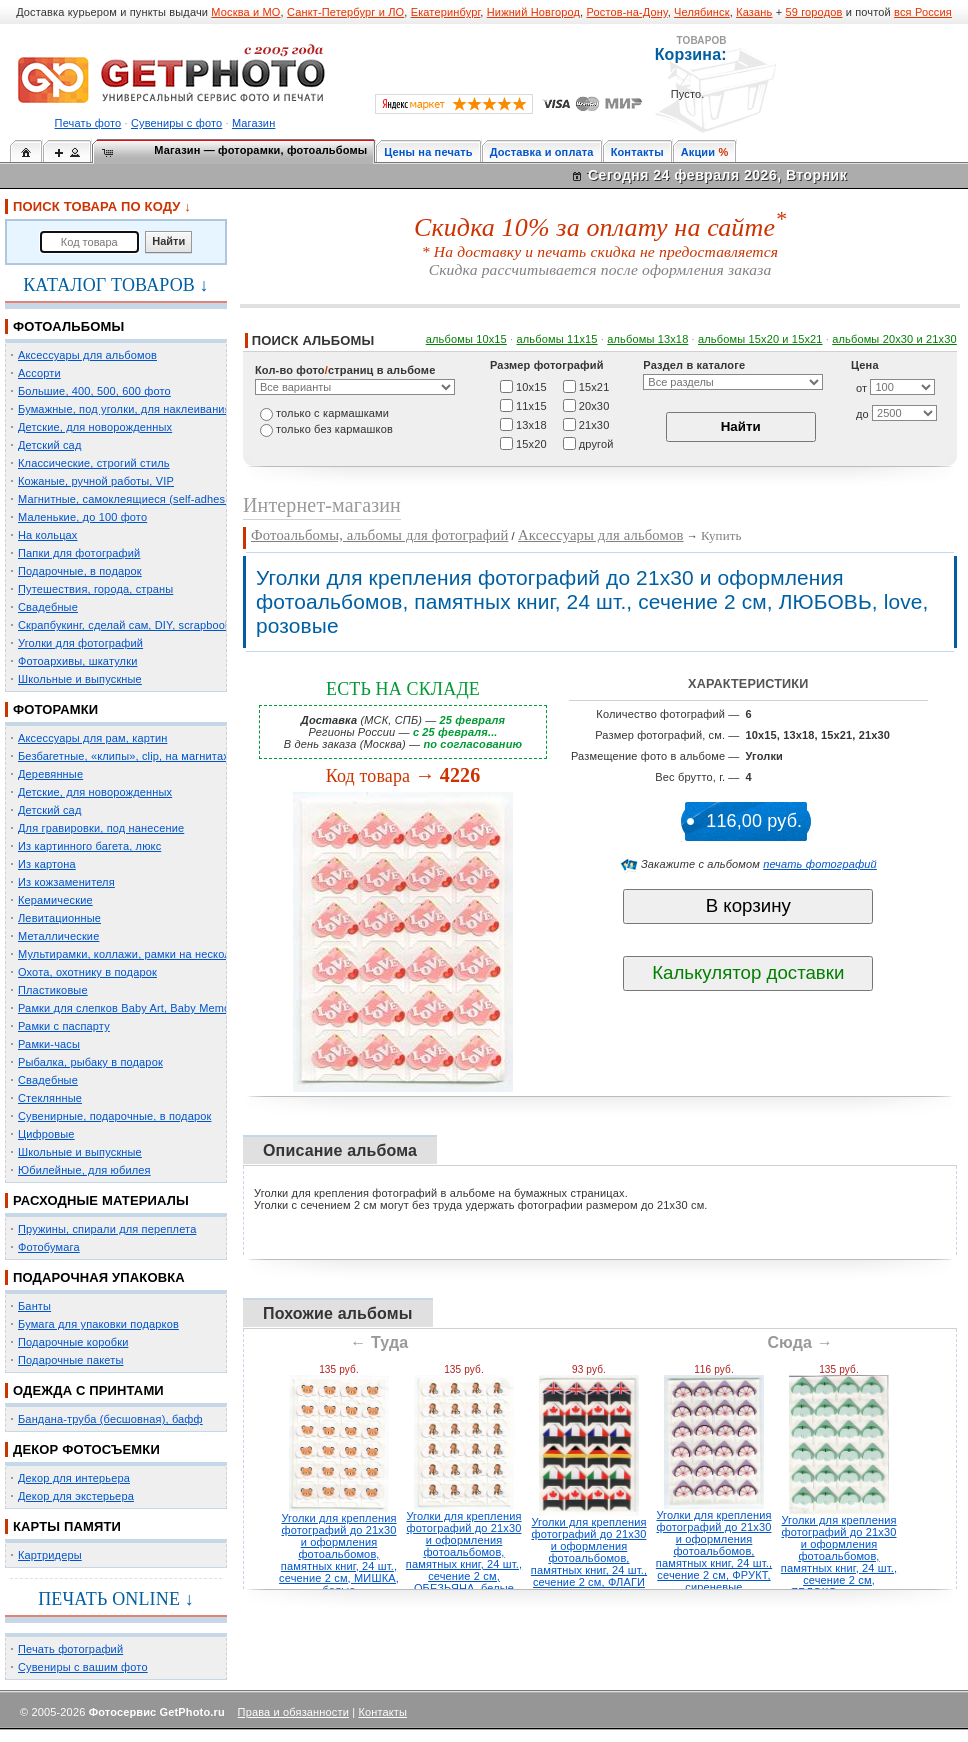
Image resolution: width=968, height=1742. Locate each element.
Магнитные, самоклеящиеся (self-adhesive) (131, 499)
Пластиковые (53, 990)
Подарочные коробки (73, 1342)
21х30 (594, 424)
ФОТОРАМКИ (55, 709)
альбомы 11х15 (557, 339)
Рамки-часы (49, 1044)
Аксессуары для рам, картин (92, 738)
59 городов (813, 12)
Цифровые (46, 1134)
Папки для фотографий (79, 553)
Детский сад (49, 445)
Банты (34, 1306)
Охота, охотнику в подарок (87, 972)
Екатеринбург (446, 12)
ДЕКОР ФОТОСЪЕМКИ (86, 1449)
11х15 (531, 405)
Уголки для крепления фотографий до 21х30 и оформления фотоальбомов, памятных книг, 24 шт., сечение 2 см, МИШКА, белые (339, 1554)
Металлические (58, 936)
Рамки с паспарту (64, 1026)
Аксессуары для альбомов (87, 355)
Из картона (47, 864)
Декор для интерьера (74, 1478)
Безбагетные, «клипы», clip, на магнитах (123, 756)
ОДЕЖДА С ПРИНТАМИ (88, 1390)
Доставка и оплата (542, 152)
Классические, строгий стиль (94, 463)
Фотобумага (49, 1247)
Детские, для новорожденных (95, 427)
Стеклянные (50, 1098)
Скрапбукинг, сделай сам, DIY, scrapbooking (132, 625)
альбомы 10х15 (466, 339)
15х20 (531, 443)
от (861, 388)
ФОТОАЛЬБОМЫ (68, 326)
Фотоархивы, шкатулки (77, 661)
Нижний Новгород (533, 12)
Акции (698, 152)
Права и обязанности (293, 1712)
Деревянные (50, 774)
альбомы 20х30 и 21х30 (894, 339)
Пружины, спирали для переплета (107, 1229)
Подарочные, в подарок (80, 571)
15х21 (594, 386)
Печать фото (88, 123)
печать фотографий (820, 864)
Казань (754, 12)
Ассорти (39, 373)
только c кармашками (332, 413)
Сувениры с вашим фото (83, 1667)
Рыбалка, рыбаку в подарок (90, 1062)
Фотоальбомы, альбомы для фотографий (379, 535)
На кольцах (48, 535)
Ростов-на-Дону (627, 12)
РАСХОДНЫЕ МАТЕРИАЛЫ (101, 1200)
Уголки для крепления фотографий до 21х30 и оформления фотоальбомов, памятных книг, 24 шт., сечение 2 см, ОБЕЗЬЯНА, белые (464, 1552)
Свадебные (48, 607)
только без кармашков (334, 429)
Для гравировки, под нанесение (101, 828)
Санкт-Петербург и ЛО (345, 12)
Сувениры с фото (176, 123)
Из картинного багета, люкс (89, 846)
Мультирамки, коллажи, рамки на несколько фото (148, 954)
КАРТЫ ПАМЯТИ (67, 1526)
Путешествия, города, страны (95, 589)
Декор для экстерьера (76, 1496)
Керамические (55, 900)
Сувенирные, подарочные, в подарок (114, 1116)
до (862, 414)
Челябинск (702, 12)
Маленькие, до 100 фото (82, 517)
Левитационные (59, 918)
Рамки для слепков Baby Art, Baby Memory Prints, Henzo (164, 1008)
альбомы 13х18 (647, 339)
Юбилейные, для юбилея (84, 1170)
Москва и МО (245, 12)
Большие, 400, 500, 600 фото (94, 391)
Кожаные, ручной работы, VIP (96, 481)
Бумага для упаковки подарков (98, 1324)
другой (596, 443)
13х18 (531, 424)
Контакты (637, 152)
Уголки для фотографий (80, 643)
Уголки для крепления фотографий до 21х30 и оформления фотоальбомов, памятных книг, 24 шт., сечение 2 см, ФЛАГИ (589, 1552)
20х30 (594, 405)
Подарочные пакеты (70, 1360)
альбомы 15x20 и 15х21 (760, 339)
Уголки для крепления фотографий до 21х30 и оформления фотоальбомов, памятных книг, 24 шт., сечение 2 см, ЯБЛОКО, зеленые (839, 1556)
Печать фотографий (70, 1649)
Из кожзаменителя (66, 882)
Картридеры (50, 1555)
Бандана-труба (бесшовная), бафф (110, 1419)
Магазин (253, 123)
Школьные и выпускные (80, 679)
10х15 (531, 386)
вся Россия (923, 12)
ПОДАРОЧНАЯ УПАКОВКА (99, 1277)
